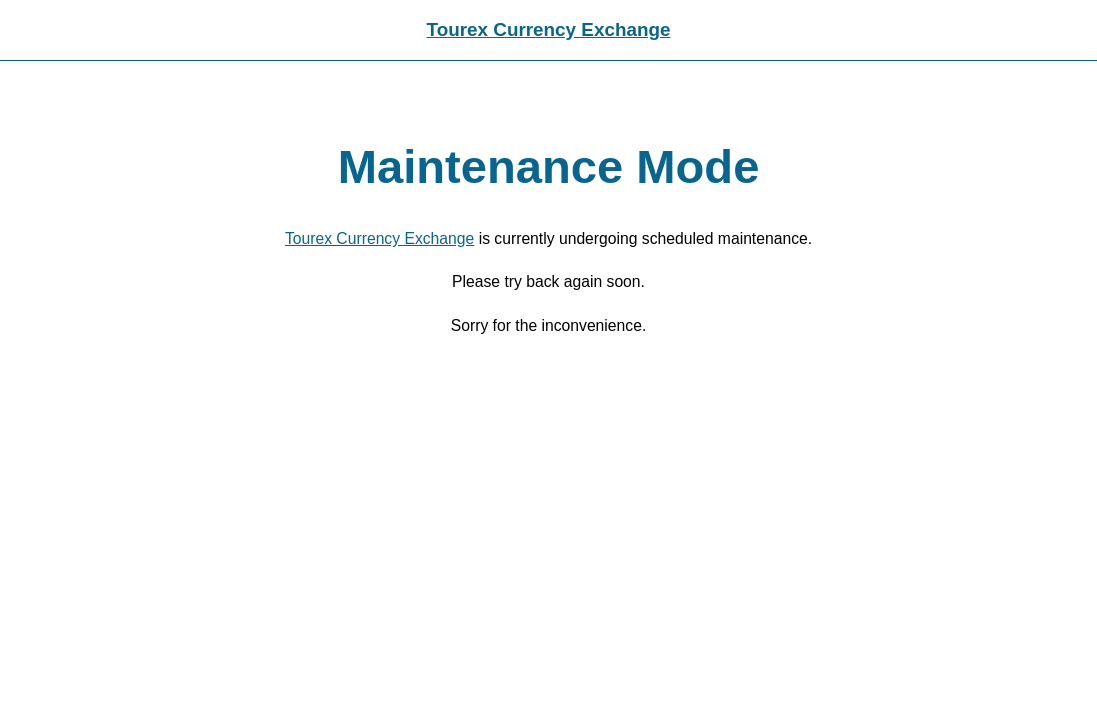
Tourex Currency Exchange (549, 29)
